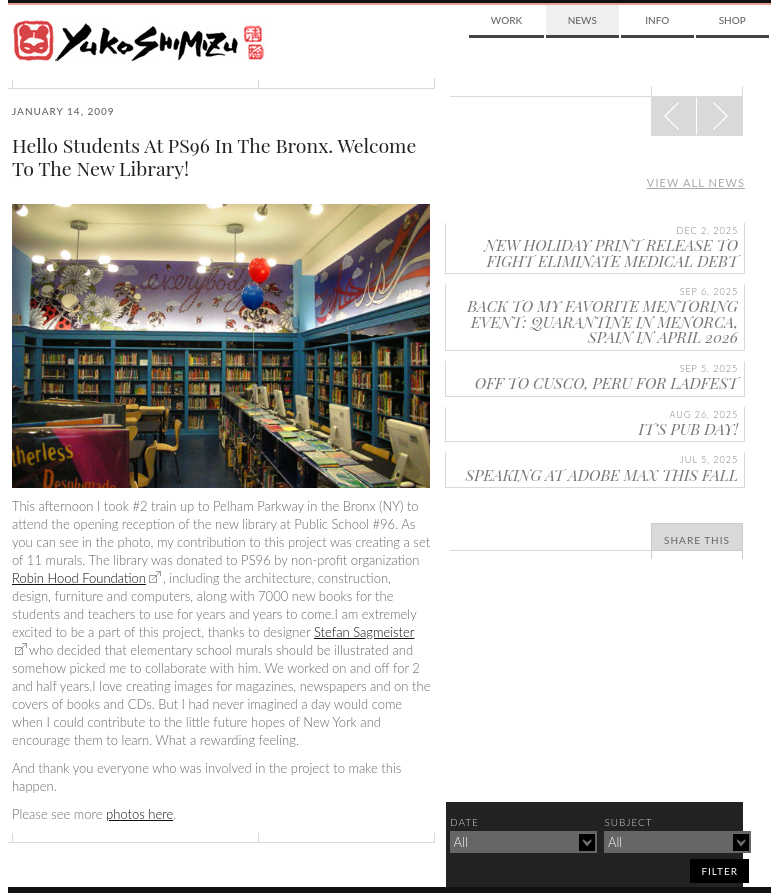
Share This (697, 540)
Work (506, 20)
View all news (696, 182)
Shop (732, 20)
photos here (139, 814)
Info (657, 20)
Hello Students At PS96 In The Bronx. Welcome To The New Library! (214, 156)
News (582, 20)
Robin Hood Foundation (79, 578)
